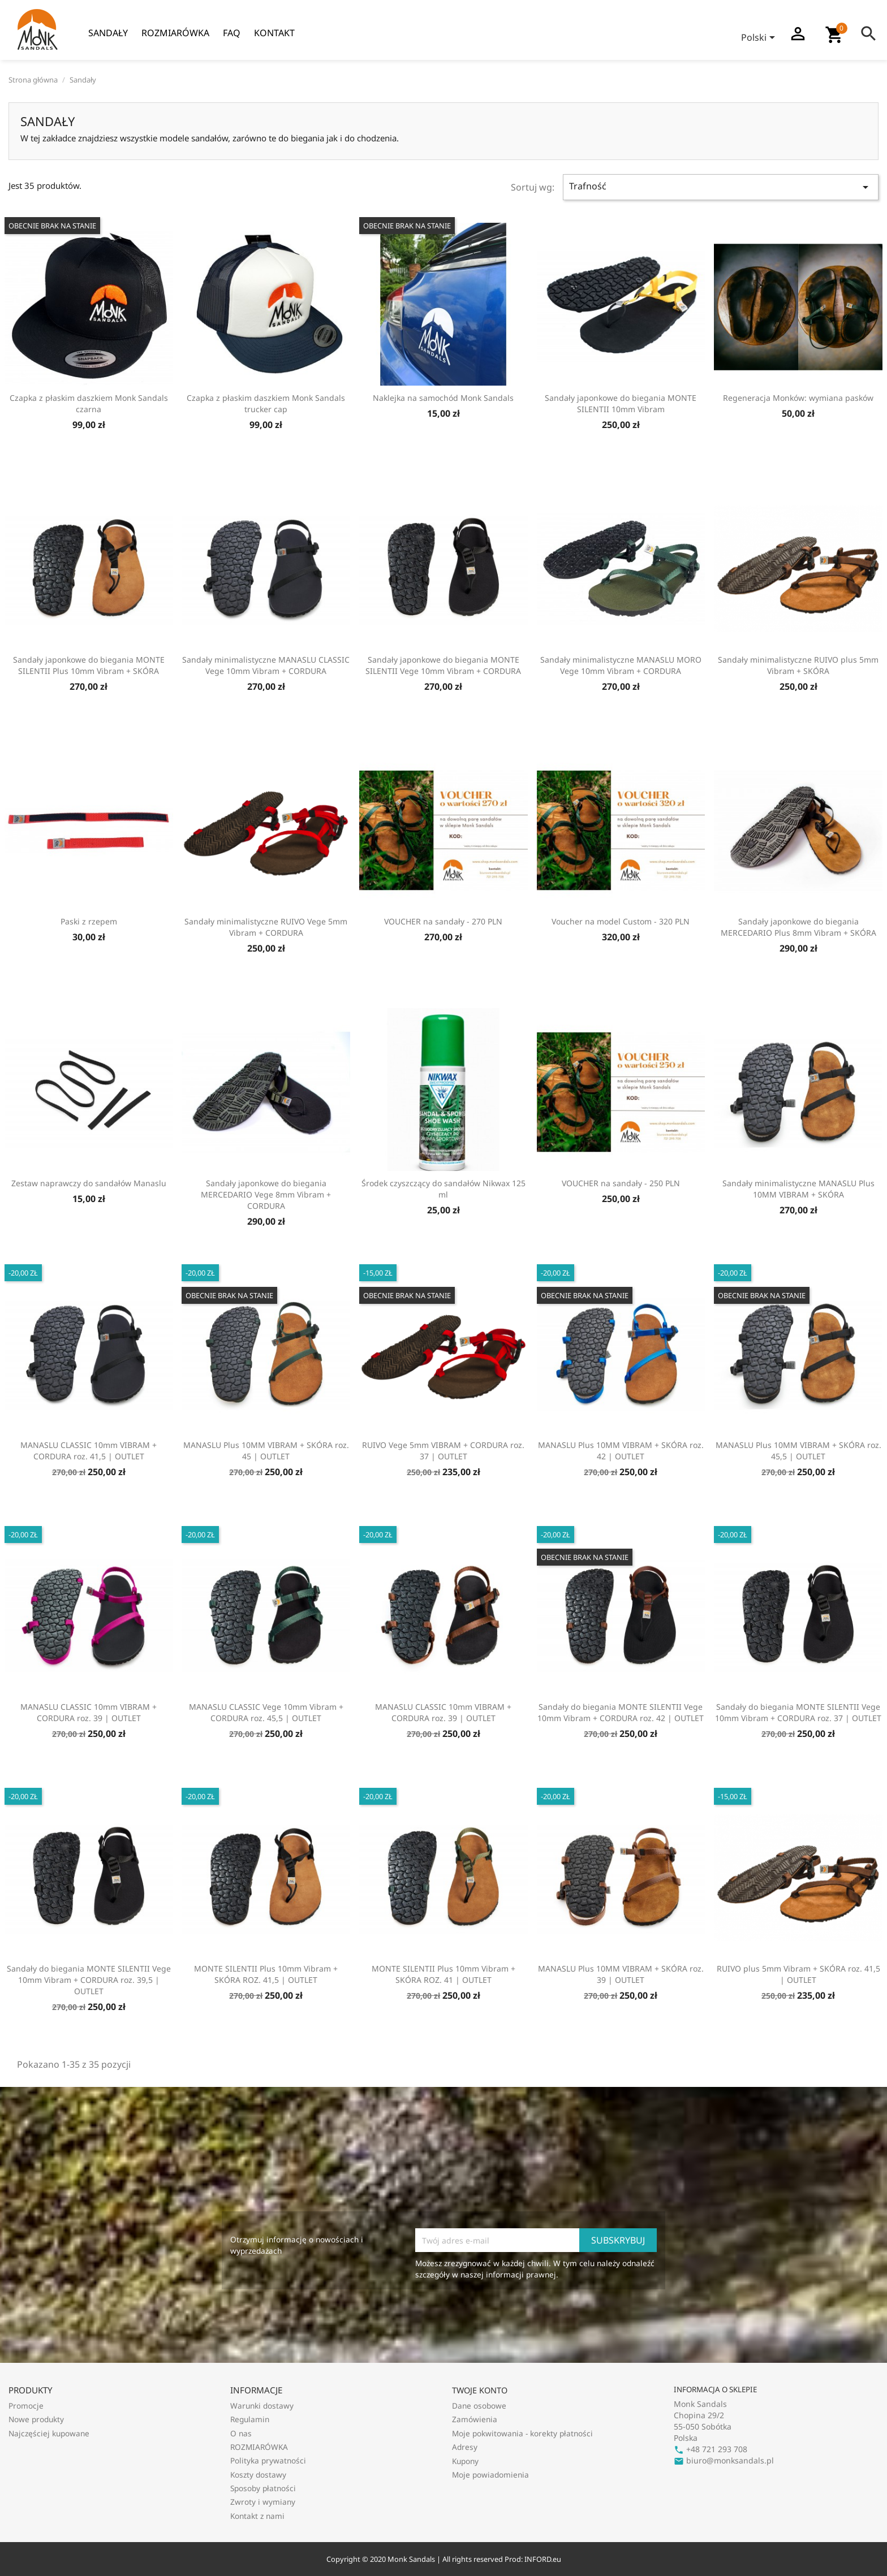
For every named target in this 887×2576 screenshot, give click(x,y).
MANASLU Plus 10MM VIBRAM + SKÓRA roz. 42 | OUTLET (621, 1451)
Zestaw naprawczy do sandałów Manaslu (88, 1183)
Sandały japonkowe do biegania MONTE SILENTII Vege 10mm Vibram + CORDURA (443, 665)
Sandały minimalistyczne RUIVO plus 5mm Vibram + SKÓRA (798, 665)
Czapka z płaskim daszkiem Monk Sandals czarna (89, 403)
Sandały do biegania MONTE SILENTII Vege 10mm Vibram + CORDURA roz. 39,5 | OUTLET (89, 1979)
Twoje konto (479, 2390)
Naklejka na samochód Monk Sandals (443, 397)
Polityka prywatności (268, 2460)
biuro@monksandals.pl (724, 2460)
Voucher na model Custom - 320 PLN (621, 921)
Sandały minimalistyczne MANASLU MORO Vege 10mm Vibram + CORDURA (620, 665)
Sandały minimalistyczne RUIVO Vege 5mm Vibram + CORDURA (265, 927)
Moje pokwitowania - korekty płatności (522, 2433)
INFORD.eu (542, 2559)
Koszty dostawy (258, 2474)
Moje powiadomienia (490, 2474)
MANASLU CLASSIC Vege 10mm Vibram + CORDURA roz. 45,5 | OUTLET (266, 1712)
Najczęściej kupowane (48, 2433)
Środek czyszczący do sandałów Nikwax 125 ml (443, 1189)
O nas (241, 2433)
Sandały (108, 33)
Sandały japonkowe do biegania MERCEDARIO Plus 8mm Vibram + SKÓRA (798, 927)
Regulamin (249, 2419)
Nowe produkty (36, 2419)
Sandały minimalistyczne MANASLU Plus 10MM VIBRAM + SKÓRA (798, 1189)
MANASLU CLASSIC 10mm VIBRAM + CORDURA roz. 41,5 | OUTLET (88, 1451)
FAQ (231, 33)
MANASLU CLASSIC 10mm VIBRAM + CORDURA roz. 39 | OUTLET (88, 1712)
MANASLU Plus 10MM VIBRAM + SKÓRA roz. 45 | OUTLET (266, 1451)
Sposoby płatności (263, 2488)
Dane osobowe (479, 2405)
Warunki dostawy (262, 2405)
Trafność (720, 187)
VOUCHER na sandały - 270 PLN (443, 921)
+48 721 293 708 (710, 2449)
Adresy (464, 2446)
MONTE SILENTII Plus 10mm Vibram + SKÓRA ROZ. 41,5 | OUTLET (266, 1974)
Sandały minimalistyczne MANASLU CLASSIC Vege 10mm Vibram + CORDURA (266, 665)
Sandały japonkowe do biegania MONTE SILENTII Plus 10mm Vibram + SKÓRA (89, 665)
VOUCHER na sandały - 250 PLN (621, 1183)
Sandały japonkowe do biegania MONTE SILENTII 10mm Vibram (620, 403)
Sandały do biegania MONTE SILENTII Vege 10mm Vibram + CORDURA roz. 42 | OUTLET (620, 1712)
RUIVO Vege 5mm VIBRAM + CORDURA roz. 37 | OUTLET (443, 1451)
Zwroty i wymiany (262, 2501)
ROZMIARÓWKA (175, 33)
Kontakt (274, 33)
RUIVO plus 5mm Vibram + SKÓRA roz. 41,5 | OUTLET (798, 1974)
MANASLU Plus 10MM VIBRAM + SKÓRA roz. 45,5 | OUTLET (798, 1451)
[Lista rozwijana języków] (760, 38)
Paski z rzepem (89, 921)
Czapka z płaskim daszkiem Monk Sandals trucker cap (266, 403)
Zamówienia (474, 2419)
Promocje (26, 2405)
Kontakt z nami (257, 2515)
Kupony (465, 2461)
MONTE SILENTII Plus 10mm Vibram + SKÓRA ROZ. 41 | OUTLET (443, 1974)
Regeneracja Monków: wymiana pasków (798, 397)
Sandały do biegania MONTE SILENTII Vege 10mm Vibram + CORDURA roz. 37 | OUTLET (798, 1712)
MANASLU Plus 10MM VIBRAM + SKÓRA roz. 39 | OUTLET (621, 1974)
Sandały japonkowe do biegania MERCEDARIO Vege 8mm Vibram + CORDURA (266, 1194)
